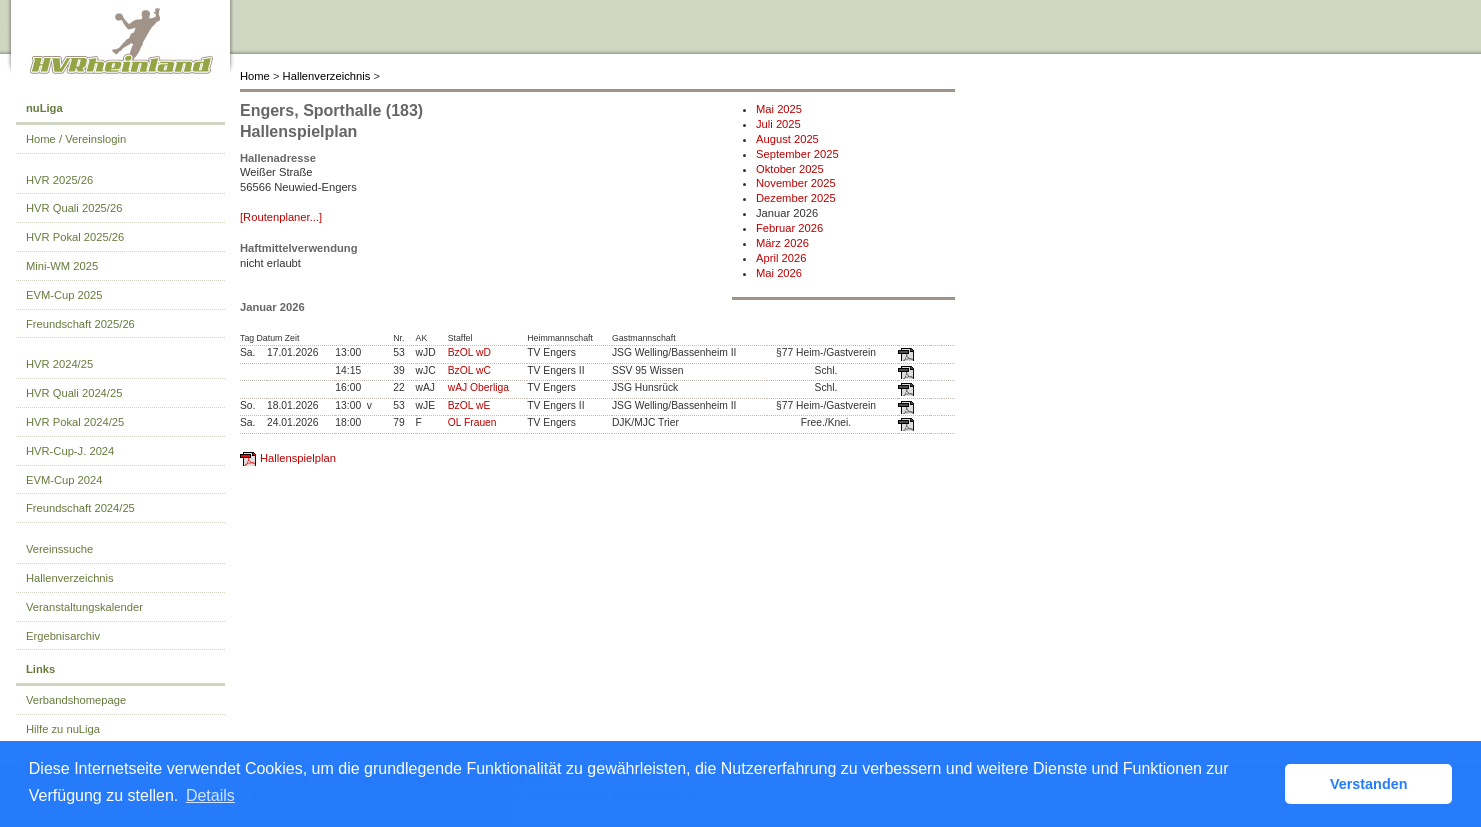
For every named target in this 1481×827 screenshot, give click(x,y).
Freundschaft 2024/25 (80, 508)
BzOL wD (469, 352)
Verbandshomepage (76, 700)
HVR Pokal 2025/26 (75, 237)
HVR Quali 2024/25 (74, 393)
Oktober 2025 (790, 169)
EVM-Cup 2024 (64, 480)
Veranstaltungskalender (84, 607)
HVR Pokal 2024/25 (75, 422)
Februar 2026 (789, 228)
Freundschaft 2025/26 (80, 324)
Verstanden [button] (1369, 784)
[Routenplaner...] (281, 217)
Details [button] (210, 795)
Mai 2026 (779, 273)
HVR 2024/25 (59, 364)
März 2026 (782, 243)
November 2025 (796, 183)
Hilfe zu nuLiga (63, 729)
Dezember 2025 (796, 198)
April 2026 (781, 258)
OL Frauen (472, 422)
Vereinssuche (59, 549)
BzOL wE (469, 405)
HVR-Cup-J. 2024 (70, 451)
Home (255, 76)
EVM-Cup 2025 (64, 295)
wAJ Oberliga (478, 387)
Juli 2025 (778, 124)
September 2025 (797, 154)
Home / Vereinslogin (76, 139)
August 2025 (787, 139)
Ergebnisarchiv (63, 636)
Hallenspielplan (298, 458)
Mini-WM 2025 (62, 266)
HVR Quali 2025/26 (74, 208)
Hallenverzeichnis (327, 76)
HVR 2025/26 (59, 180)
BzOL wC (469, 370)
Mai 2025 (779, 109)
